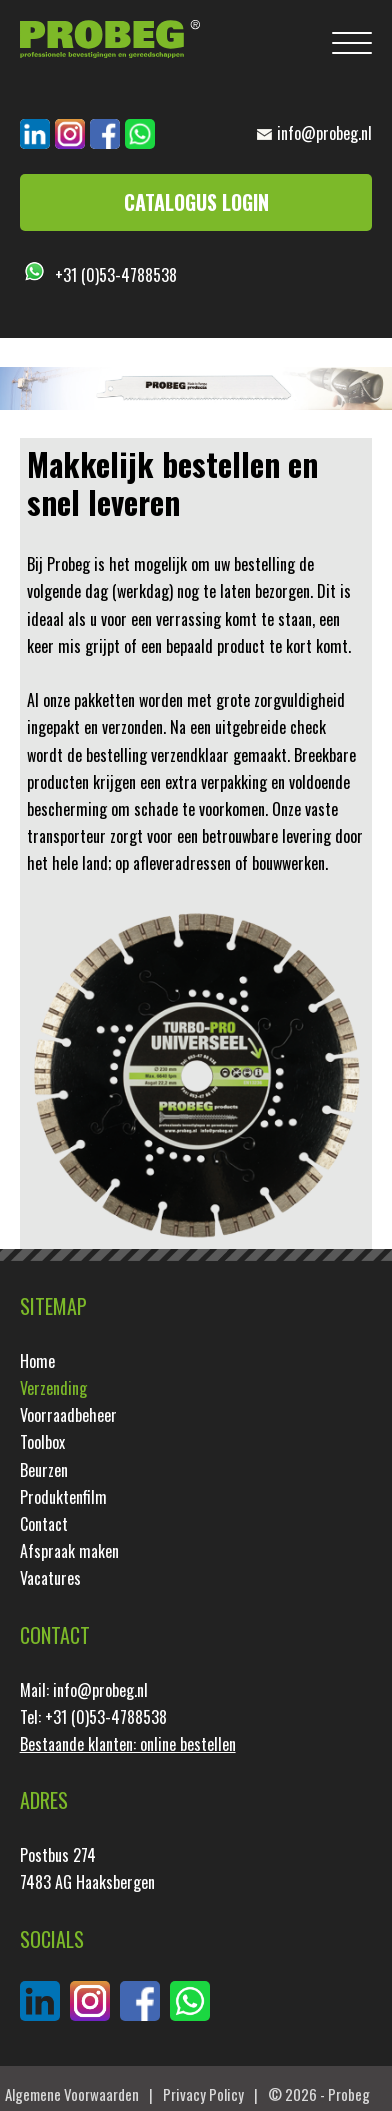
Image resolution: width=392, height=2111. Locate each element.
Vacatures (50, 1578)
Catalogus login (196, 202)
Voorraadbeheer (68, 1415)
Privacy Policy (203, 2094)
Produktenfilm (63, 1497)
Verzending (53, 1388)
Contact (44, 1524)
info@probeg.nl (324, 133)
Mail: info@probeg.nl (84, 1690)
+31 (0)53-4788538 (116, 275)
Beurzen (44, 1470)
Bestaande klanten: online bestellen (128, 1744)
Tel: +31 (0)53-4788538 (93, 1717)
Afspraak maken (69, 1551)
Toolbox (42, 1442)
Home (37, 1361)
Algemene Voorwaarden (72, 2094)
